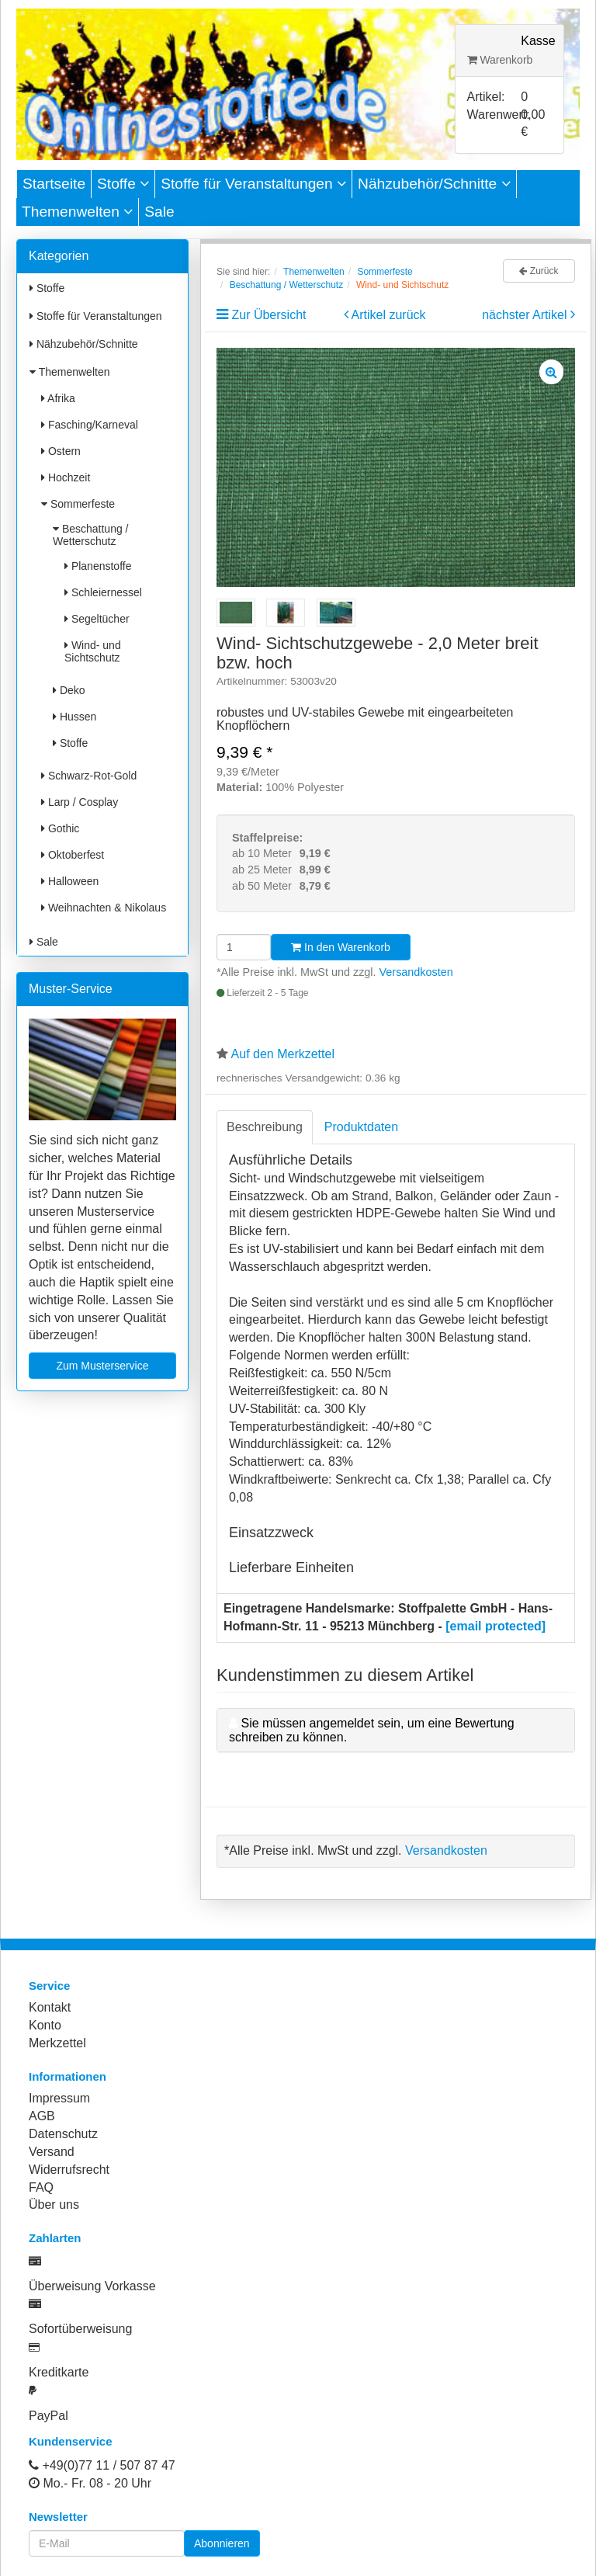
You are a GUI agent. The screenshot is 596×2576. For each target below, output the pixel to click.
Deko (69, 690)
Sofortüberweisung (80, 2328)
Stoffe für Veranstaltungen (253, 183)
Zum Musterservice (102, 1365)
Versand (51, 2151)
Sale (159, 211)
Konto (45, 2025)
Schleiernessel (103, 592)
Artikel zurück (389, 314)
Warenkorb (500, 60)
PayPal (48, 2415)
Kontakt (50, 2007)
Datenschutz (63, 2133)
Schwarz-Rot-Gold (89, 775)
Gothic (60, 828)
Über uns (54, 2204)
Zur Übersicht (268, 314)
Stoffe (123, 183)
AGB (42, 2116)
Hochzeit (65, 477)
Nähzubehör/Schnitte (434, 183)
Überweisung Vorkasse (92, 2286)
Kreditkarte (58, 2372)
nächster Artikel (526, 314)
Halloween (70, 881)
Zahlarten (55, 2237)
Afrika (58, 398)
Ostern (61, 451)
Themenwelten (77, 211)
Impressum (59, 2098)
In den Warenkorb (340, 947)
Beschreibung (265, 1127)
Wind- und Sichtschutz (92, 651)
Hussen (74, 716)
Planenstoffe (97, 566)
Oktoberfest (72, 855)
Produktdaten (361, 1127)
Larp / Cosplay (79, 802)
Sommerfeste (78, 504)
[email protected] (495, 1626)
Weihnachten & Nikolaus (103, 907)
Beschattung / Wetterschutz (91, 534)
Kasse (538, 40)
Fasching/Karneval (89, 424)
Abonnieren (222, 2543)
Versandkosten (416, 972)
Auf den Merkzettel (282, 1054)
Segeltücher (97, 619)
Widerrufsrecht (69, 2169)
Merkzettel (57, 2043)
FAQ (41, 2187)
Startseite (54, 183)
